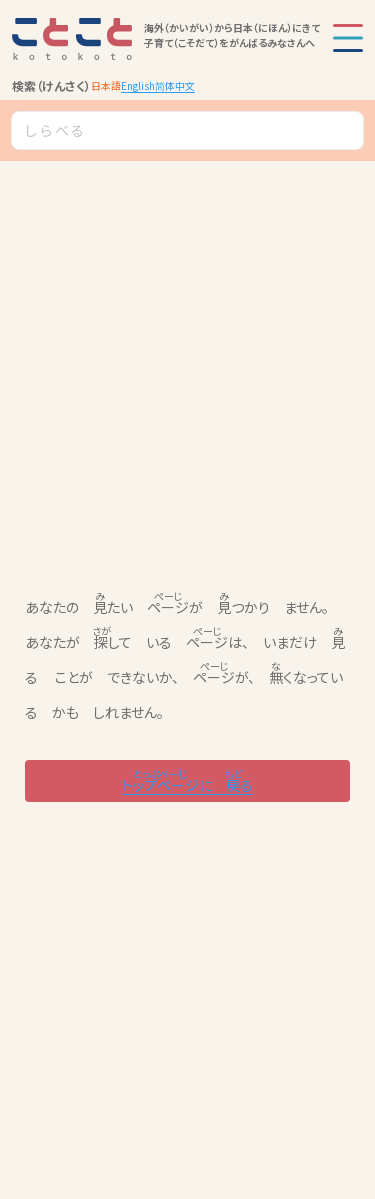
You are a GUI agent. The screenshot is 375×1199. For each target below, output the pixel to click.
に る (187, 780)
